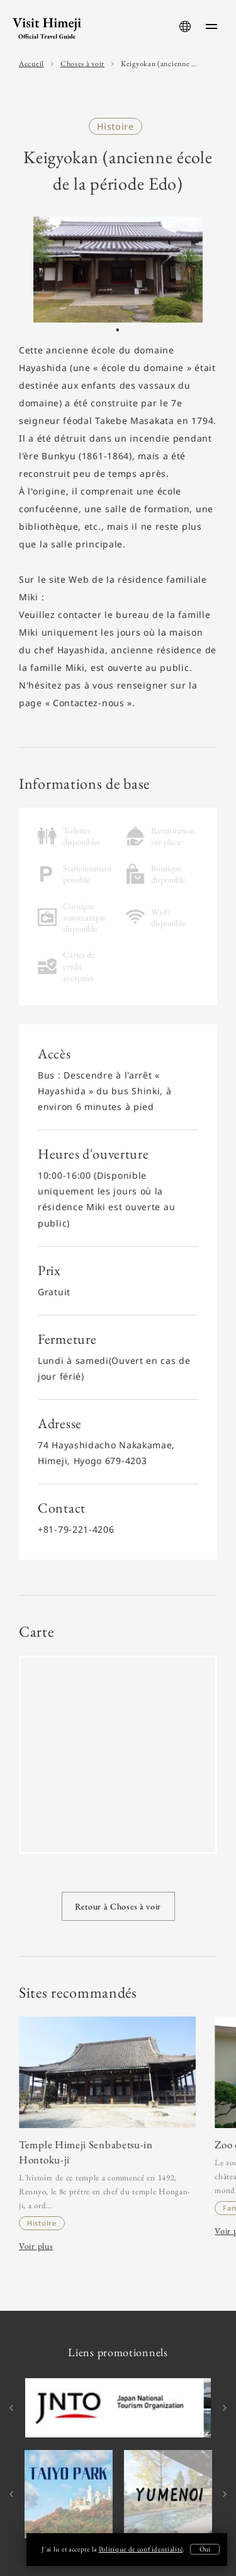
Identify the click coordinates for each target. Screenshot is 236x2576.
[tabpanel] (118, 270)
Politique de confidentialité (141, 2549)
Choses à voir (82, 64)
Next (223, 2408)
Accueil (31, 64)
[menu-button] (211, 26)
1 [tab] (117, 333)
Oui (204, 2549)
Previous (12, 2408)
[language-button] (185, 26)
